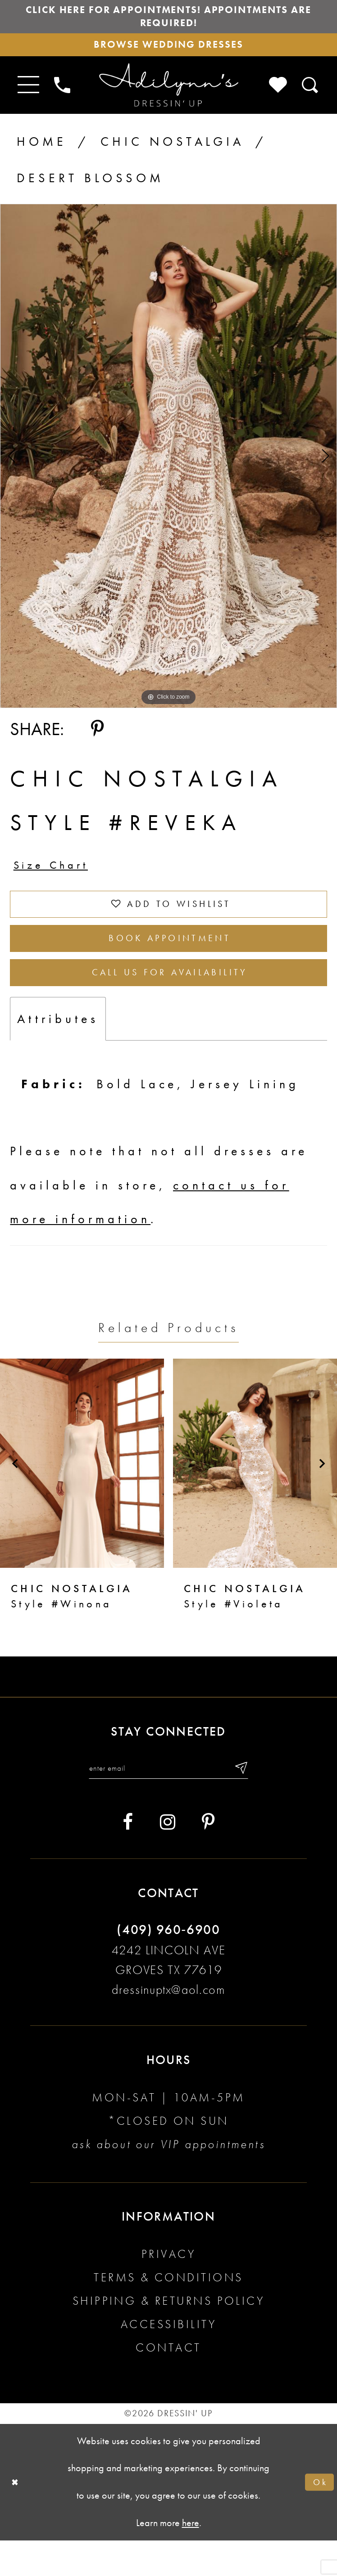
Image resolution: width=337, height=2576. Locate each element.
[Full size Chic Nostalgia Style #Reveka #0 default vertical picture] (168, 466)
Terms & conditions (168, 2313)
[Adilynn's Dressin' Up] (168, 95)
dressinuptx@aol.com (168, 2025)
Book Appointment (170, 961)
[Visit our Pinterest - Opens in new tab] (208, 1858)
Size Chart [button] (58, 878)
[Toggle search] (310, 95)
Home (42, 152)
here (190, 2558)
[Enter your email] (169, 1801)
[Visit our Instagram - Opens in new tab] (167, 1858)
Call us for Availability (170, 1002)
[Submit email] (254, 1801)
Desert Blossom (90, 188)
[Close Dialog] (16, 2517)
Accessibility (168, 2359)
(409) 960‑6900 (168, 1965)
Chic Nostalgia (172, 152)
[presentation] (82, 1495)
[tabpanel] (168, 466)
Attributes (58, 1050)
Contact (168, 2383)
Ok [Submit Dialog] (318, 2517)
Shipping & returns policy (169, 2336)
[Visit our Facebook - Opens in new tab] (128, 1858)
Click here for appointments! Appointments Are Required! (168, 19)
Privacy (168, 2289)
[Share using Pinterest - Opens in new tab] (97, 739)
